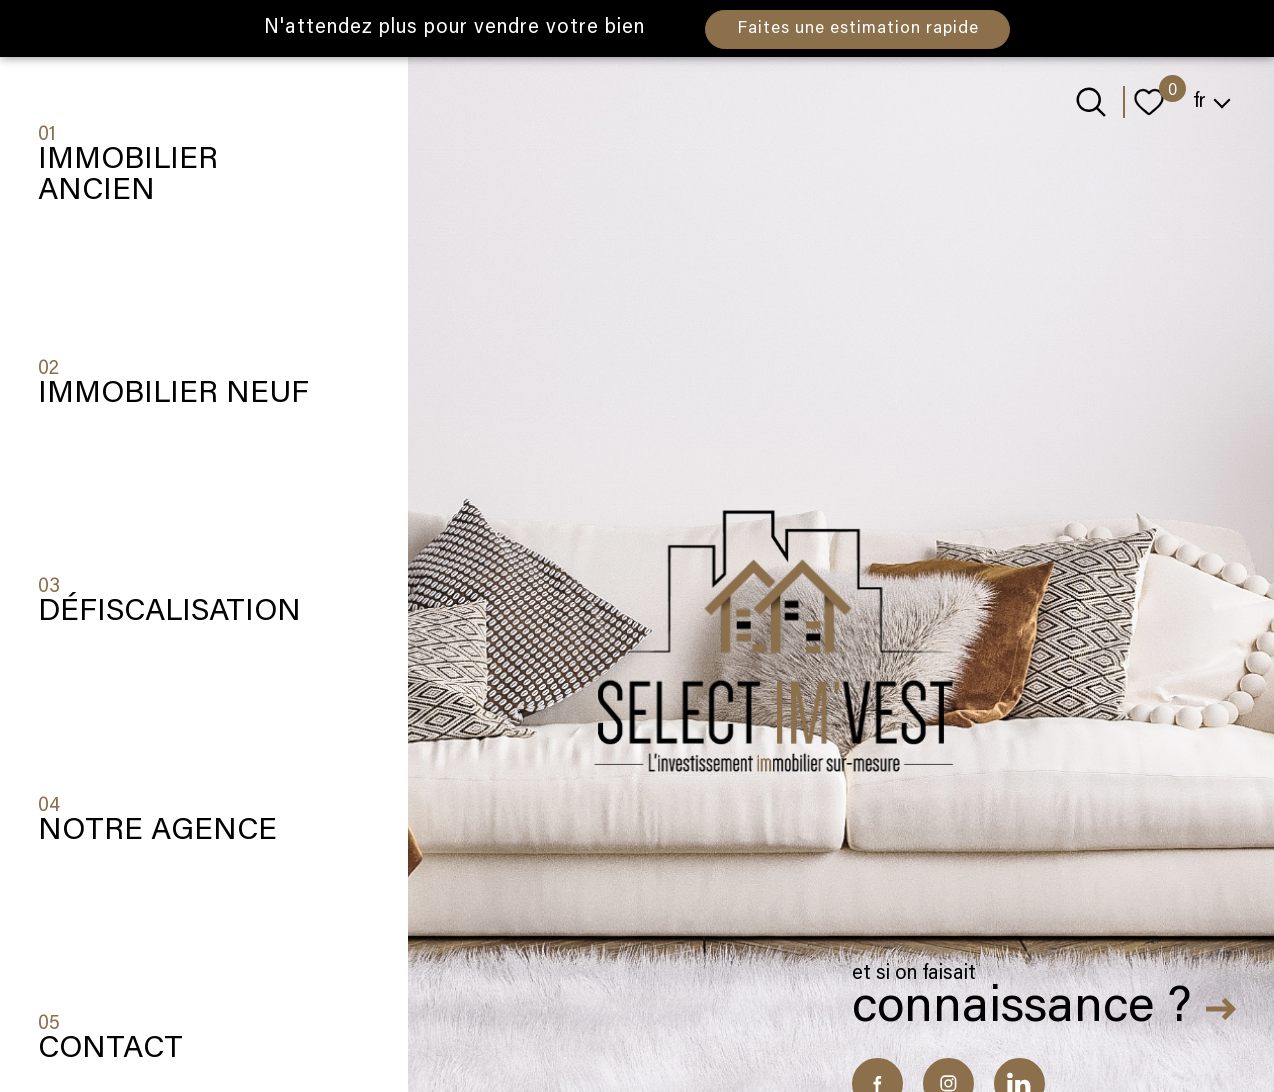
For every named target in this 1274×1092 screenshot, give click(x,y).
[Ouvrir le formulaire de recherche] (1091, 102)
